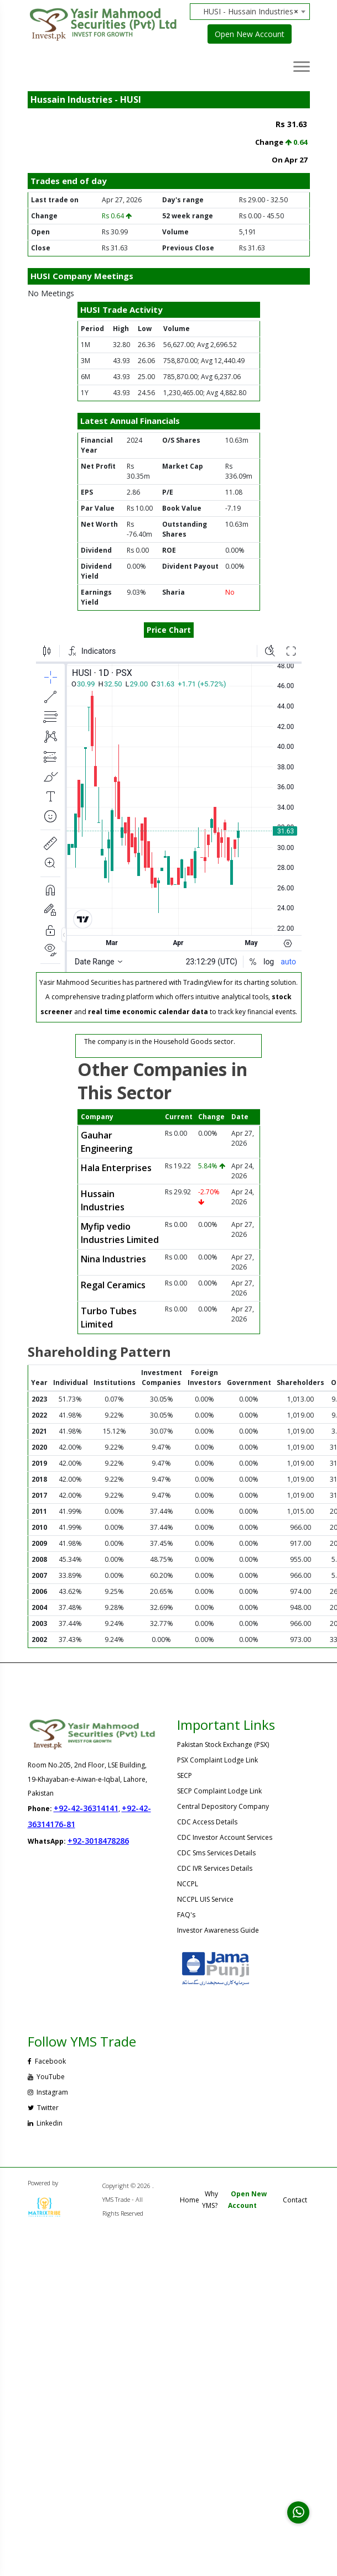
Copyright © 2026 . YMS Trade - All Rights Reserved (128, 2199)
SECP (184, 1775)
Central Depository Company (223, 1806)
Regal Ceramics (113, 1285)
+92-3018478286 (98, 1840)
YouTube (46, 2076)
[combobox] (254, 11)
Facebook (47, 2061)
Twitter (43, 2107)
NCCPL (187, 1883)
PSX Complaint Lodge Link (217, 1760)
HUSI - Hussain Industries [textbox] (250, 11)
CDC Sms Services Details (216, 1853)
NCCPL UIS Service (205, 1899)
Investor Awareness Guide (218, 1930)
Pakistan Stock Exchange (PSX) (223, 1744)
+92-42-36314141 (86, 1808)
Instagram (48, 2092)
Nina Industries (113, 1259)
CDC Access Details (207, 1822)
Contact (295, 2200)
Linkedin (45, 2123)
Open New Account (249, 34)
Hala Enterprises (116, 1168)
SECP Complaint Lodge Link (219, 1791)
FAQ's (186, 1914)
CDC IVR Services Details (214, 1868)
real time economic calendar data (148, 1011)
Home (189, 2200)
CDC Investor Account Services (224, 1837)
